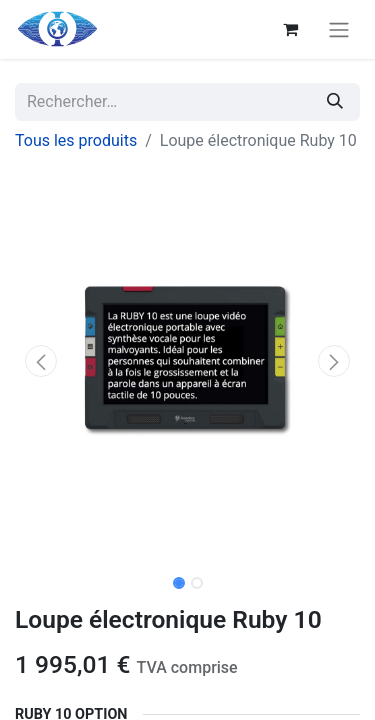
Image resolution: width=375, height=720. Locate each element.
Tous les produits (76, 140)
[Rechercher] (335, 102)
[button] (41, 361)
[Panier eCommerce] (290, 29)
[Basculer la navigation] (339, 29)
